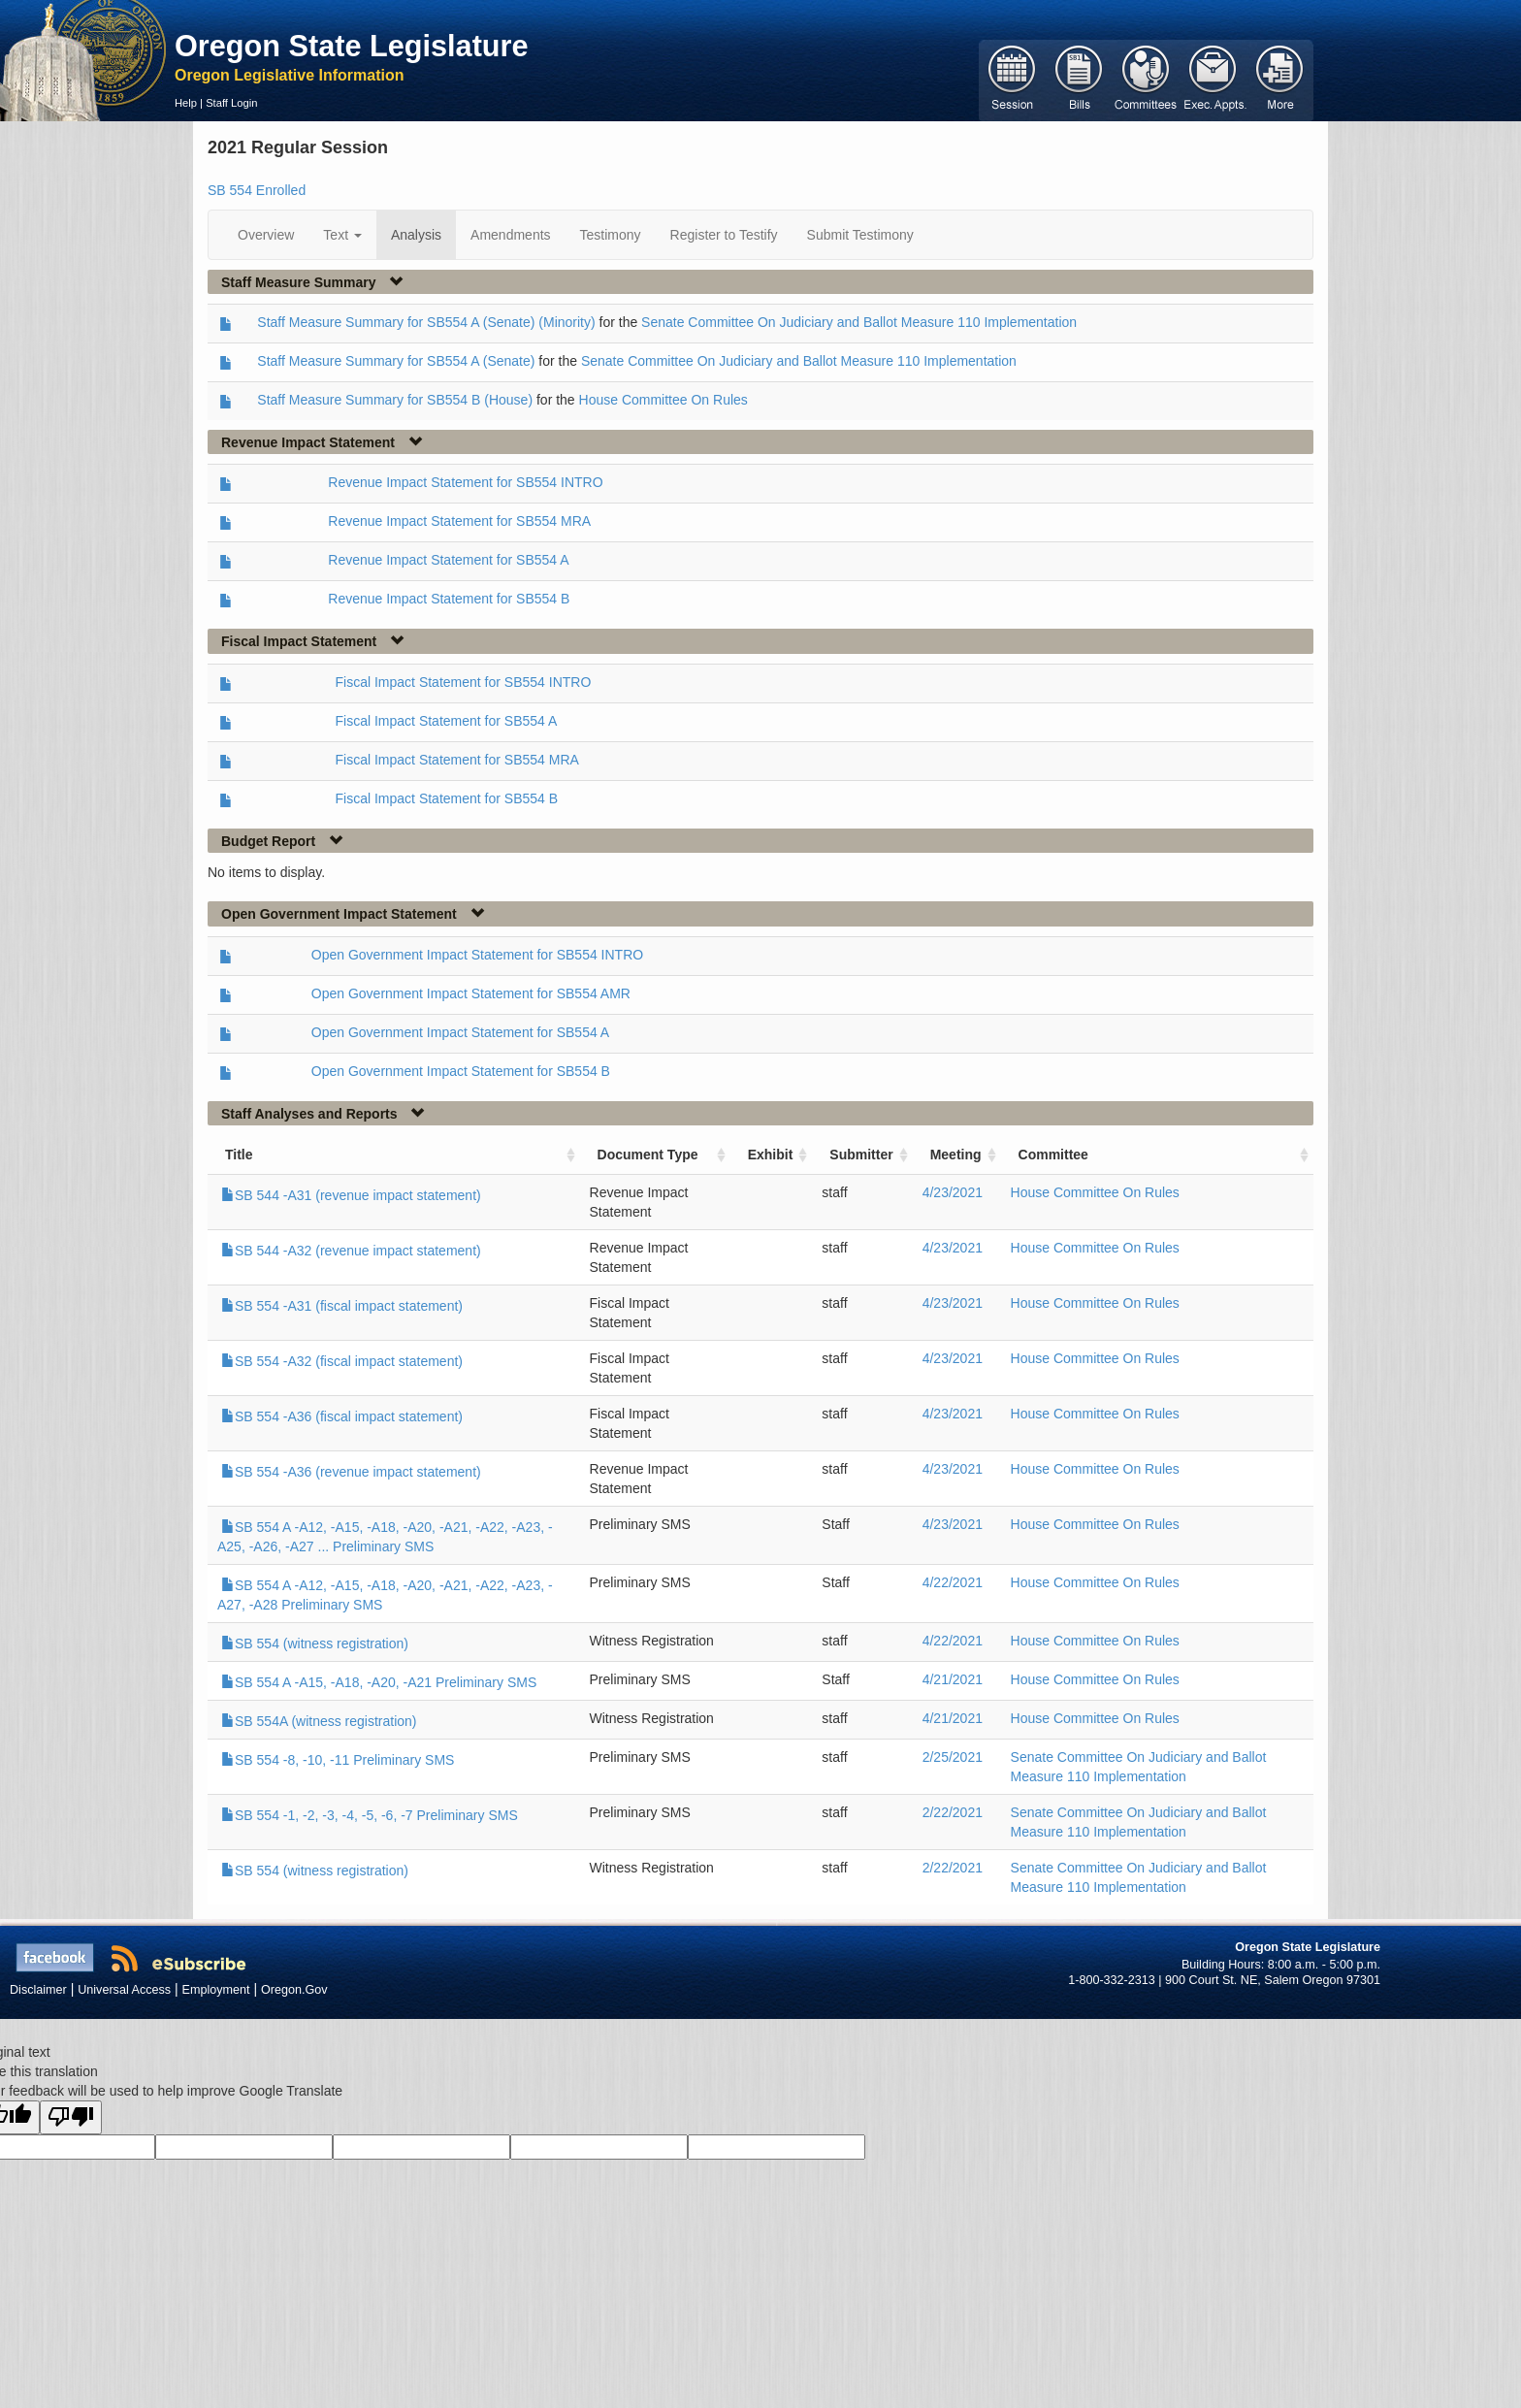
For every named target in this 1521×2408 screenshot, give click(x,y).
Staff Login (231, 103)
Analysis (416, 235)
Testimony (610, 235)
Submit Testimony (860, 235)
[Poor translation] (71, 2117)
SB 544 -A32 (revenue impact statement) (351, 1250)
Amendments (510, 235)
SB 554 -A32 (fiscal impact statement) (342, 1361)
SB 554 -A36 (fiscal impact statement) (342, 1416)
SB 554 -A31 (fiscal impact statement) (342, 1306)
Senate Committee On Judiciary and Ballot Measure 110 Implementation (859, 322)
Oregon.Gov (294, 1990)
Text (342, 235)
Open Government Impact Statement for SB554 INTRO (477, 954)
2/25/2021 (952, 1757)
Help (186, 103)
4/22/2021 (952, 1582)
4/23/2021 (952, 1192)
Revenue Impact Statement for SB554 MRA (459, 521)
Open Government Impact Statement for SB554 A (460, 1032)
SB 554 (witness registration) (314, 1643)
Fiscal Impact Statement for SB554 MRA (457, 759)
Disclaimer (38, 1990)
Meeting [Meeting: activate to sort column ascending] (956, 1154)
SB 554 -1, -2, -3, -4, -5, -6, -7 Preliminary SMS (369, 1815)
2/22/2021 (952, 1812)
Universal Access (124, 1990)
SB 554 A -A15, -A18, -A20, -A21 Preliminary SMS (378, 1682)
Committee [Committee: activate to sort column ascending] (1053, 1154)
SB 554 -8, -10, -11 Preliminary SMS (337, 1760)
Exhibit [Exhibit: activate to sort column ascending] (770, 1154)
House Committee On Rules (663, 399)
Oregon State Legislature (352, 45)
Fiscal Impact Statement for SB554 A (447, 721)
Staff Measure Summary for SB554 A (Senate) (395, 361)
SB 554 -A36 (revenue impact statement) (351, 1472)
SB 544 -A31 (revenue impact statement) (351, 1195)
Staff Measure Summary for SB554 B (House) (395, 399)
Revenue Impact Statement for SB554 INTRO (465, 482)
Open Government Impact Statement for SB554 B (460, 1071)
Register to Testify (724, 235)
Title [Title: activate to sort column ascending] (239, 1154)
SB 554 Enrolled (257, 190)
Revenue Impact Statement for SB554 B (448, 598)
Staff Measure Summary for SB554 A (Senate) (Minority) (426, 322)
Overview (266, 235)
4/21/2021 (952, 1679)
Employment (216, 1990)
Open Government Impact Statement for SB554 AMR (471, 993)
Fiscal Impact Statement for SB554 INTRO (464, 682)
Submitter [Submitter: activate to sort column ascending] (860, 1154)
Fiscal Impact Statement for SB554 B (447, 798)
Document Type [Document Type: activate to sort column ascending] (648, 1154)
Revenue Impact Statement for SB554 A (448, 560)
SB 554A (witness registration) (319, 1721)
